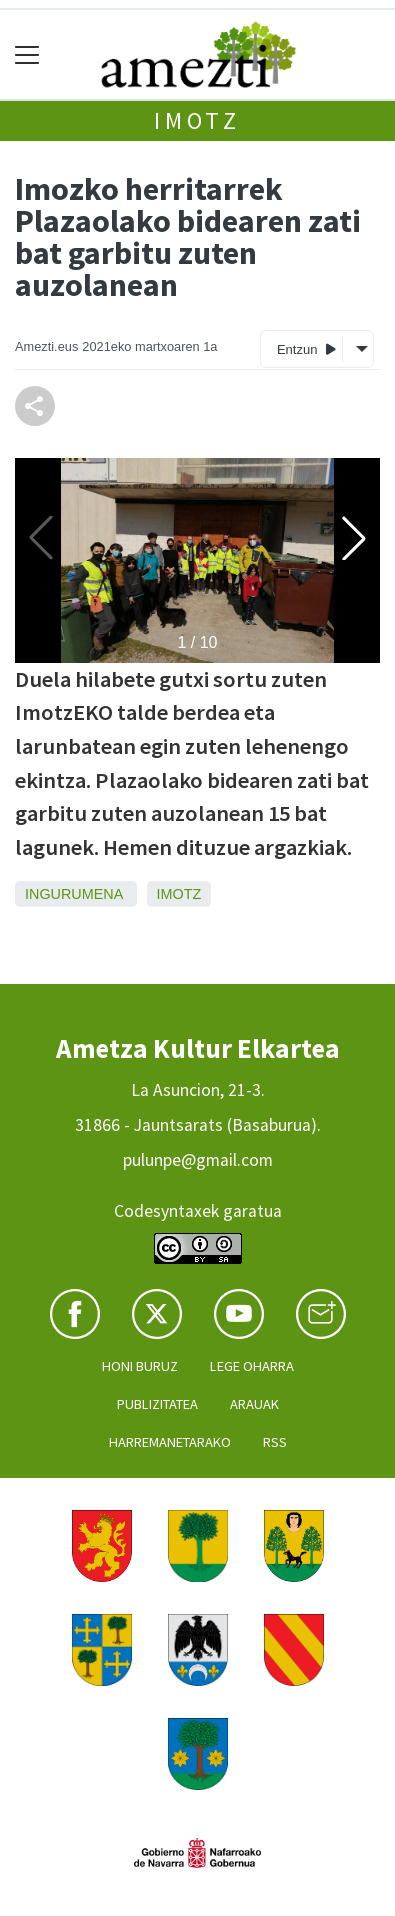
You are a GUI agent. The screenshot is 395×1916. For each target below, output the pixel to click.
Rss (275, 1442)
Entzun (306, 348)
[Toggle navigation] (27, 54)
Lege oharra (252, 1366)
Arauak (254, 1404)
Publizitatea (157, 1404)
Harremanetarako (170, 1442)
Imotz (197, 120)
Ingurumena (74, 894)
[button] (354, 538)
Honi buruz (140, 1366)
